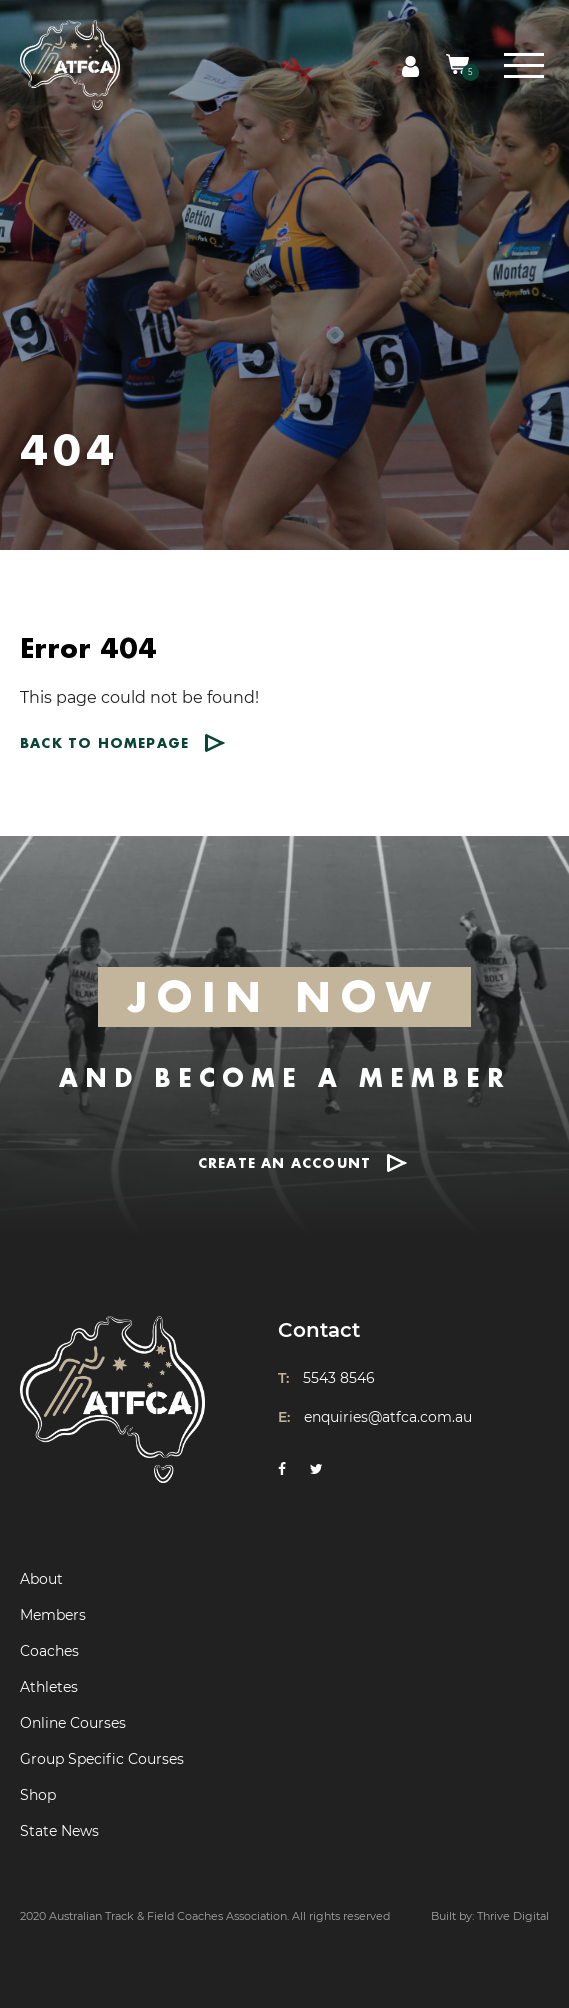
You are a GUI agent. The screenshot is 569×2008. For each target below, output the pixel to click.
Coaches (49, 1651)
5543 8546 (339, 1378)
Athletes (49, 1687)
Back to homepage (104, 742)
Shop (38, 1795)
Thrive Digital (513, 1916)
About (41, 1579)
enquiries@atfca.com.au (388, 1417)
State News (59, 1831)
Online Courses (73, 1723)
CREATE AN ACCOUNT (284, 1162)
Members (53, 1615)
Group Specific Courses (102, 1759)
